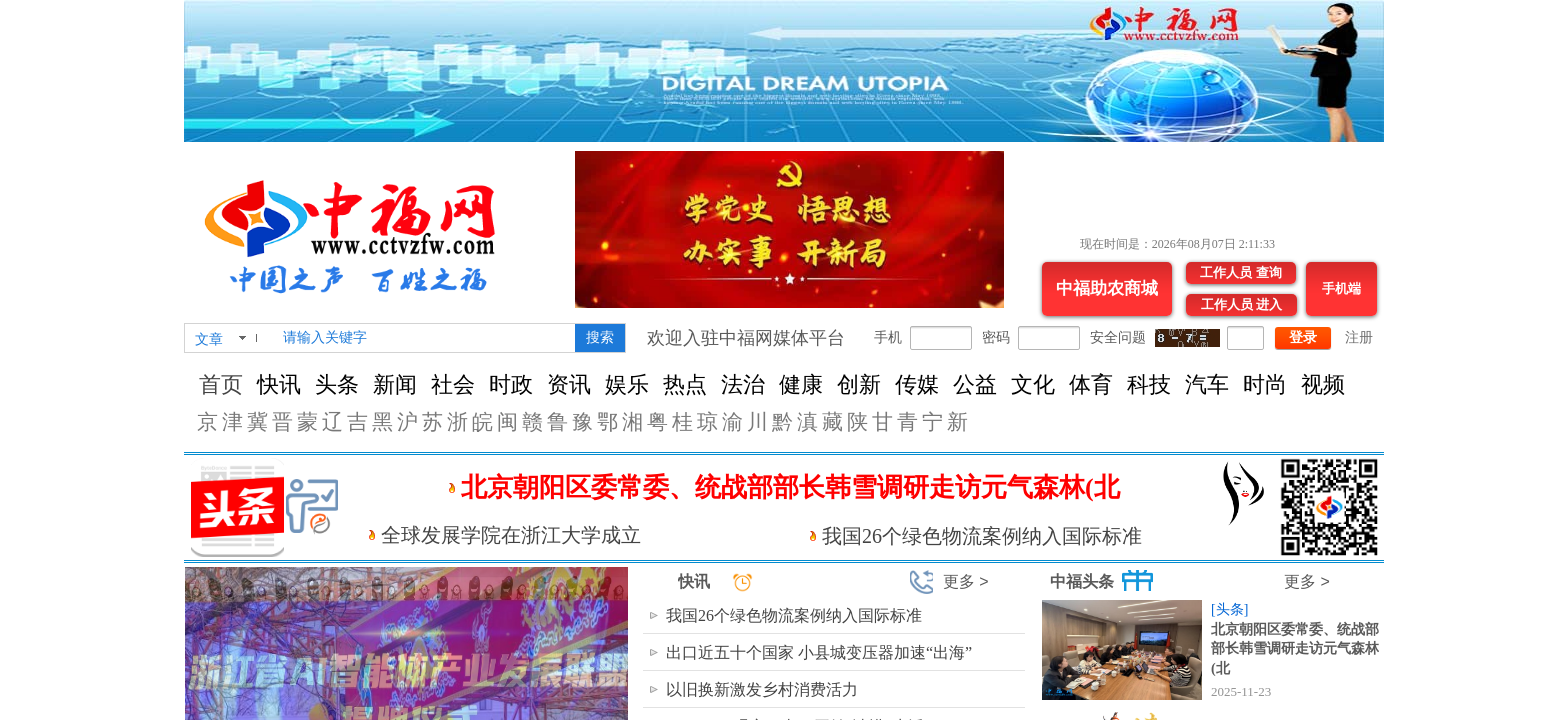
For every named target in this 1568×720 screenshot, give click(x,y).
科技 (1149, 384)
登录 (1303, 337)
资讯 (569, 384)
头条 (337, 384)
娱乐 (627, 384)
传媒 (917, 384)
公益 (975, 384)
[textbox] (425, 338)
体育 (1091, 384)
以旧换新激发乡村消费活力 (762, 689)
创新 (859, 384)
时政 (511, 384)
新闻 (395, 384)
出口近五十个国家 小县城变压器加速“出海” (819, 652)
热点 (685, 384)
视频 (1323, 384)
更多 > (966, 581)
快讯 (279, 384)
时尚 (1265, 384)
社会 (453, 384)
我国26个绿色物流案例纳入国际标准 (982, 536)
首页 (221, 384)
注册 (1359, 337)
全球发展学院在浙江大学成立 (511, 535)
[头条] (1229, 609)
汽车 (1207, 384)
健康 (801, 384)
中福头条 (1082, 581)
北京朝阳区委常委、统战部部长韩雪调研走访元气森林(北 (1295, 649)
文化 (1033, 384)
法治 (743, 384)
